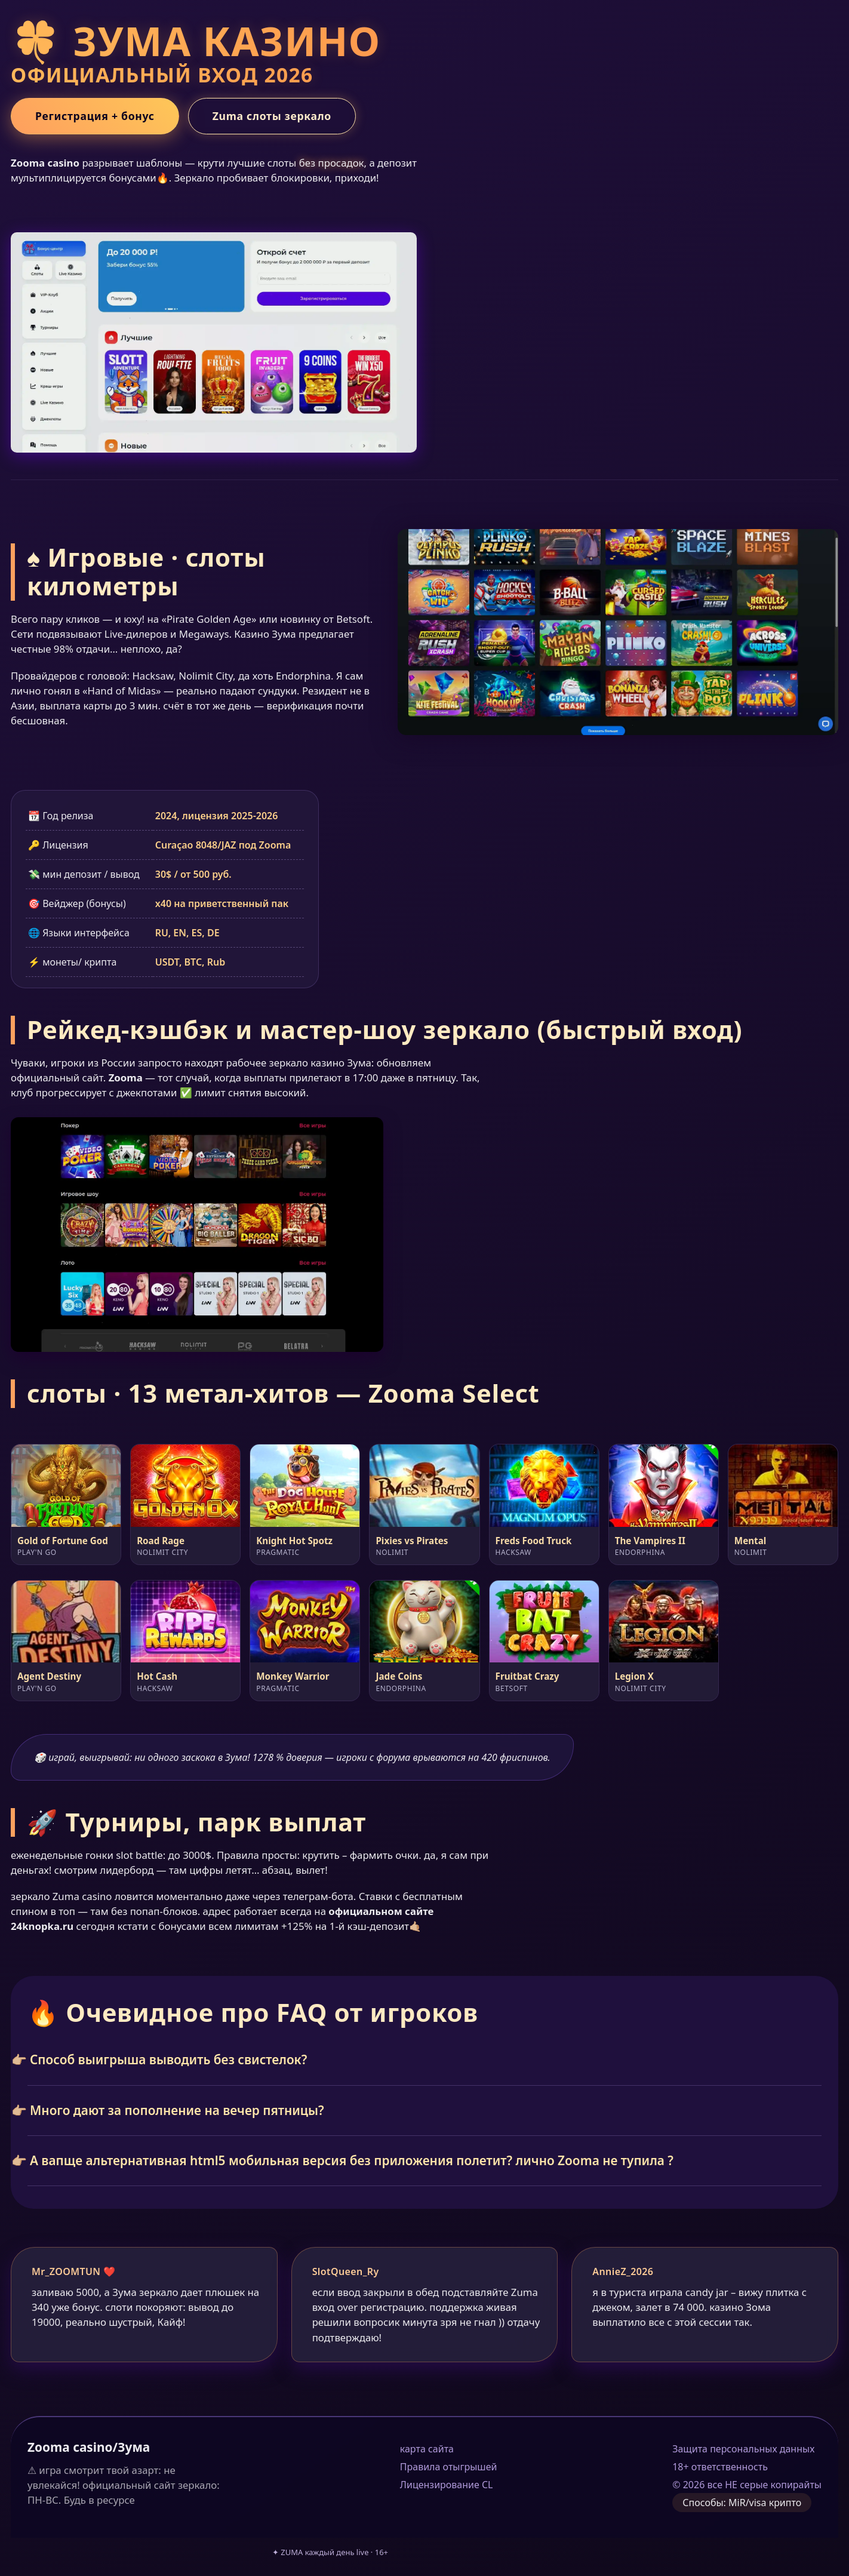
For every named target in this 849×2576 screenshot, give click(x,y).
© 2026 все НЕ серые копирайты (747, 2484)
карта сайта (427, 2448)
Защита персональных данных (743, 2448)
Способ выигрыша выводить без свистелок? (168, 2059)
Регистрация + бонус (95, 116)
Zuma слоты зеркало (272, 116)
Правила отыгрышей (448, 2466)
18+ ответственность (720, 2466)
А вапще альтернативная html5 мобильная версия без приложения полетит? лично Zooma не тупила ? (351, 2160)
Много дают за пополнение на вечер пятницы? (177, 2110)
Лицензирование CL (446, 2484)
